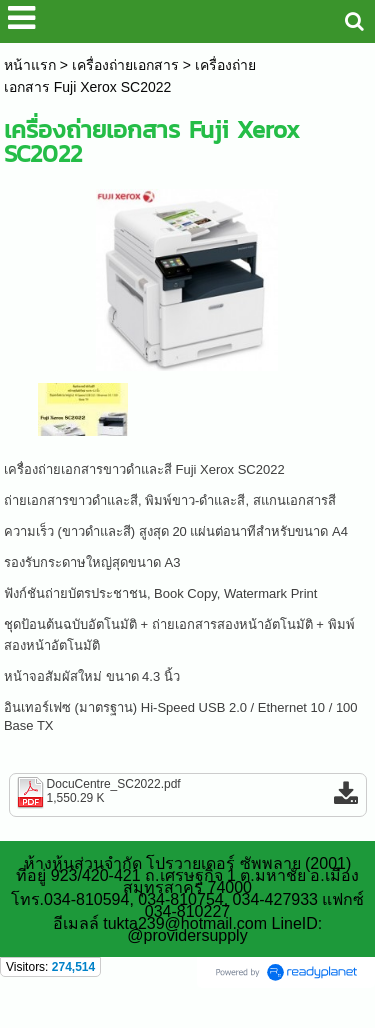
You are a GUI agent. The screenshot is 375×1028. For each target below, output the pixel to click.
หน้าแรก (30, 65)
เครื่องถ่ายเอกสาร (125, 65)
